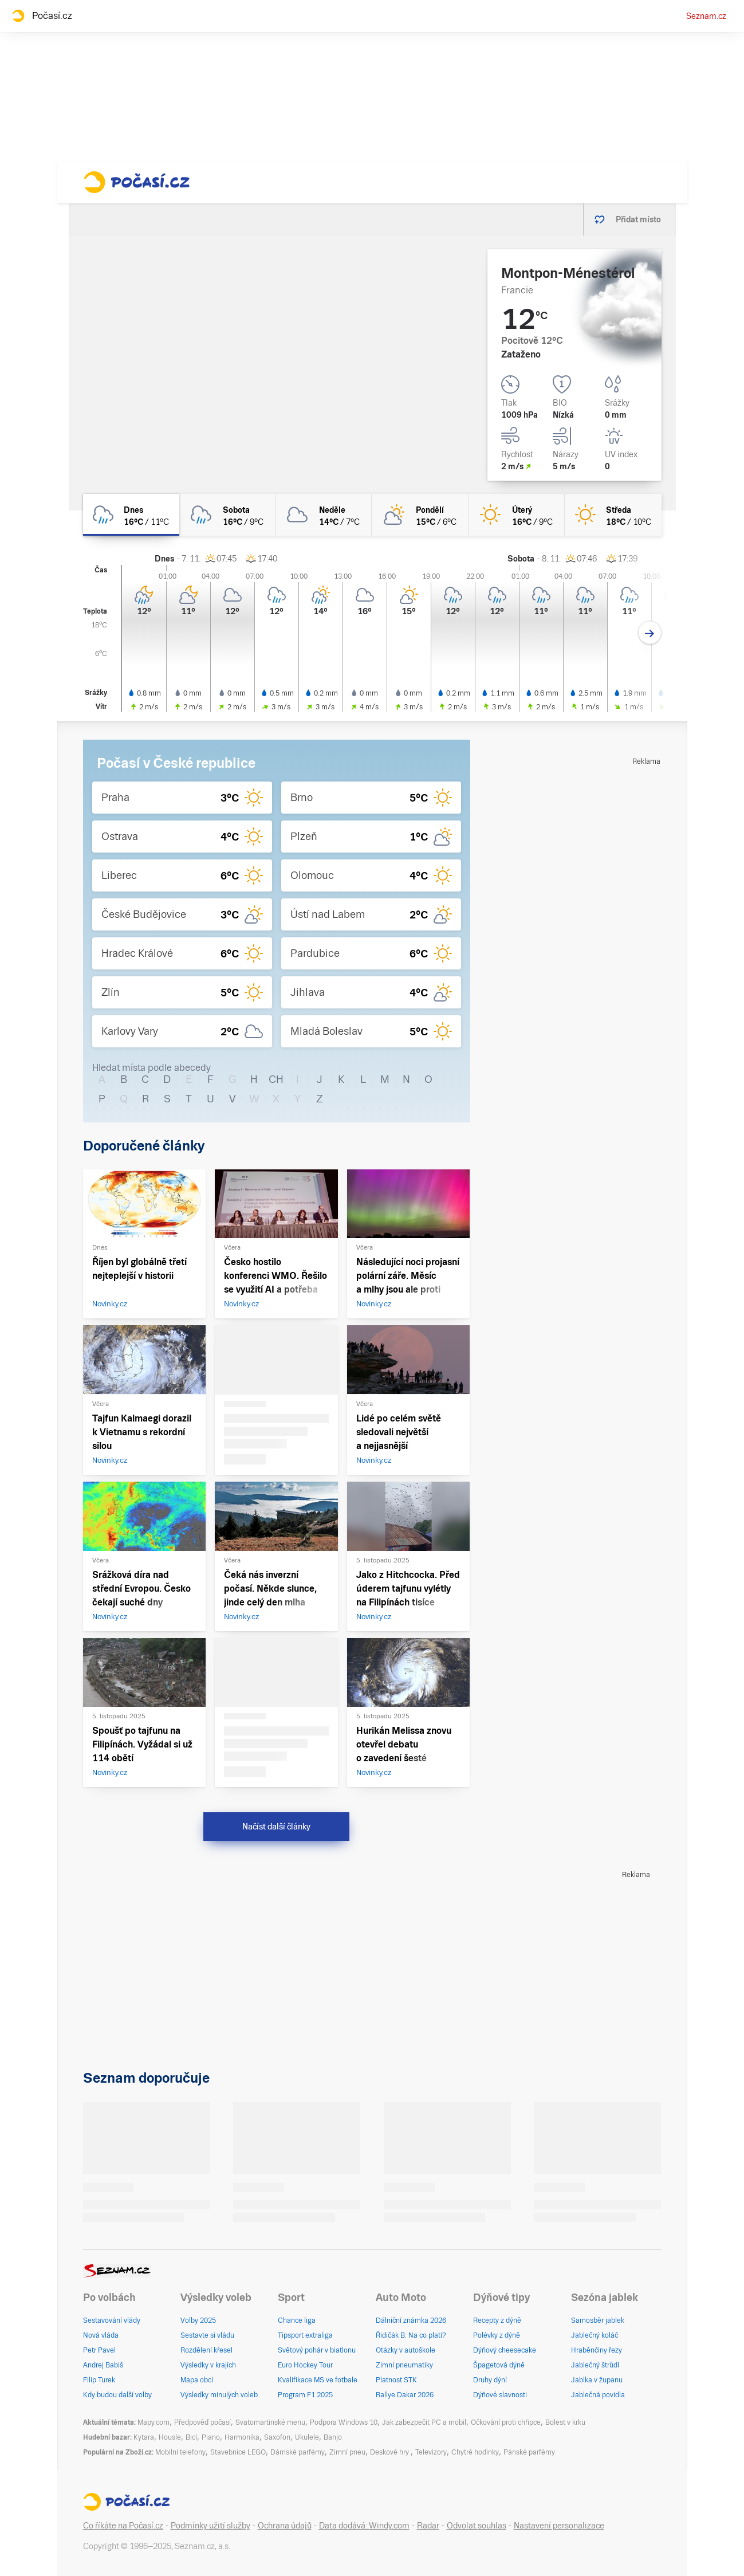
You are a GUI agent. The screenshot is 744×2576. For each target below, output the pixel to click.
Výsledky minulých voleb (219, 2395)
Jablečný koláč (594, 2335)
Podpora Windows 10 (343, 2422)
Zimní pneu (347, 2452)
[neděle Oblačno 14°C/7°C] (323, 515)
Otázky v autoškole (405, 2350)
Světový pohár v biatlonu (317, 2350)
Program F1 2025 (305, 2395)
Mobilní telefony (180, 2452)
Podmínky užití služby (210, 2525)
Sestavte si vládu (207, 2335)
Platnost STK (396, 2380)
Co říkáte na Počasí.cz (123, 2525)
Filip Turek (99, 2380)
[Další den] (650, 633)
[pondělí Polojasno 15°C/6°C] (420, 515)
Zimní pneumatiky (404, 2365)
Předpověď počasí (202, 2422)
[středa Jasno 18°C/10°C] (613, 515)
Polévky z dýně (496, 2335)
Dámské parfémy (297, 2452)
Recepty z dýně (497, 2320)
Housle (170, 2437)
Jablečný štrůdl (595, 2365)
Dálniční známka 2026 (411, 2320)
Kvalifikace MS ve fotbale (317, 2380)
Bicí (191, 2437)
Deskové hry (390, 2452)
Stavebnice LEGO (238, 2452)
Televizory (431, 2452)
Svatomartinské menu (270, 2422)
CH (276, 1079)
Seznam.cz (706, 16)
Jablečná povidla (598, 2395)
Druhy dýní (490, 2380)
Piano (211, 2437)
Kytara (143, 2437)
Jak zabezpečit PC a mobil (424, 2422)
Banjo (333, 2437)
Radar (428, 2525)
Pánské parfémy (529, 2452)
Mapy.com (153, 2422)
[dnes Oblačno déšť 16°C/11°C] (131, 515)
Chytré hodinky (475, 2452)
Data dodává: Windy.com (364, 2525)
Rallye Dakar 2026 (405, 2395)
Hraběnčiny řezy (596, 2350)
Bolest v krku (565, 2422)
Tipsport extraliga (305, 2335)
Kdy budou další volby (117, 2395)
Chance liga (297, 2320)
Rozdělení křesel (206, 2350)
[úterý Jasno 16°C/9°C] (517, 515)
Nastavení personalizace (559, 2525)
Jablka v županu (597, 2380)
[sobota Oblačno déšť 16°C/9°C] (227, 515)
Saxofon (277, 2437)
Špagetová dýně (499, 2365)
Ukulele (307, 2437)
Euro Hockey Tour (305, 2365)
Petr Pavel (99, 2350)
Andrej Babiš (103, 2365)
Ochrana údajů (285, 2525)
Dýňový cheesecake (504, 2350)
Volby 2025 (198, 2320)
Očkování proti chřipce (506, 2422)
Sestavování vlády (111, 2320)
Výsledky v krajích (208, 2365)
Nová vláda (101, 2335)
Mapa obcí (196, 2380)
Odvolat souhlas (476, 2525)
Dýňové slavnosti (500, 2395)
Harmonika (242, 2437)
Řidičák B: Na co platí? (411, 2335)
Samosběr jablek (597, 2320)
